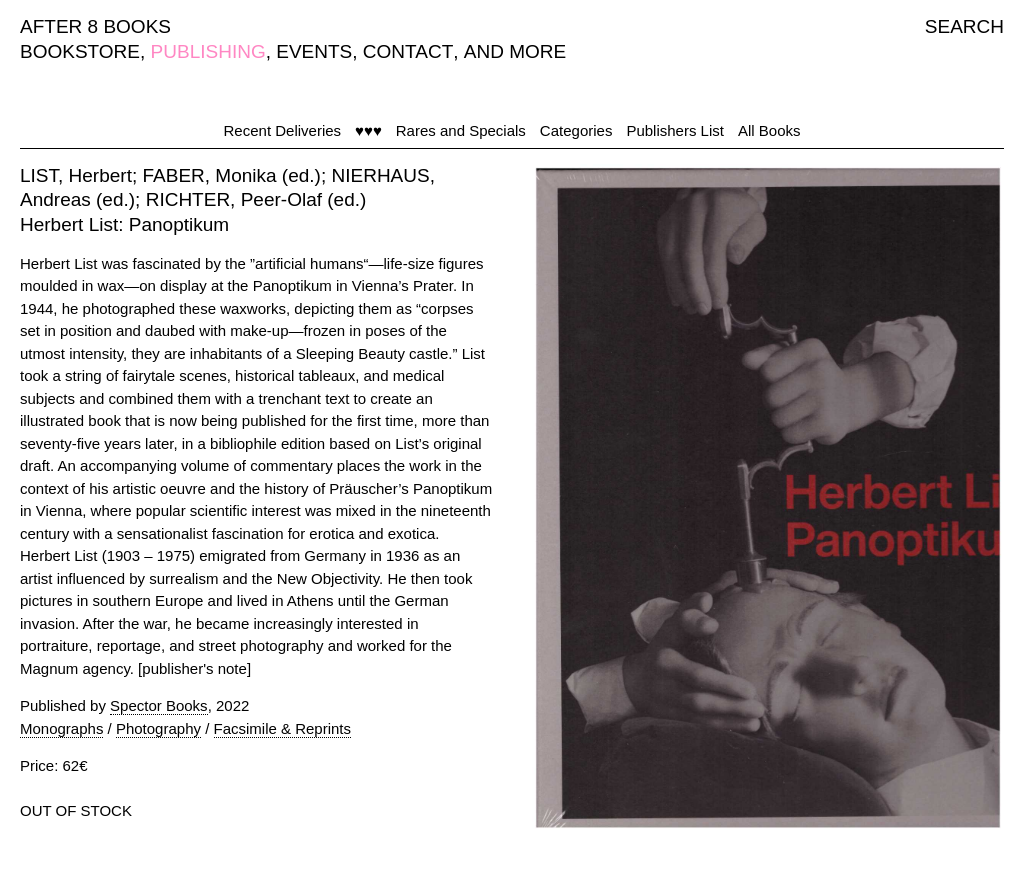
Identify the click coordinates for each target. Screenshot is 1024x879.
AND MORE (515, 51)
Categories (576, 130)
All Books (769, 130)
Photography (158, 728)
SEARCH (964, 26)
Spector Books (159, 705)
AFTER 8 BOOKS (95, 26)
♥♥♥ (368, 130)
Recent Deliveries (283, 130)
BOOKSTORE (80, 51)
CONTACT (408, 51)
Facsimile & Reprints (283, 728)
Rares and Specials (461, 130)
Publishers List (675, 130)
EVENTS (314, 51)
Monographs (61, 728)
